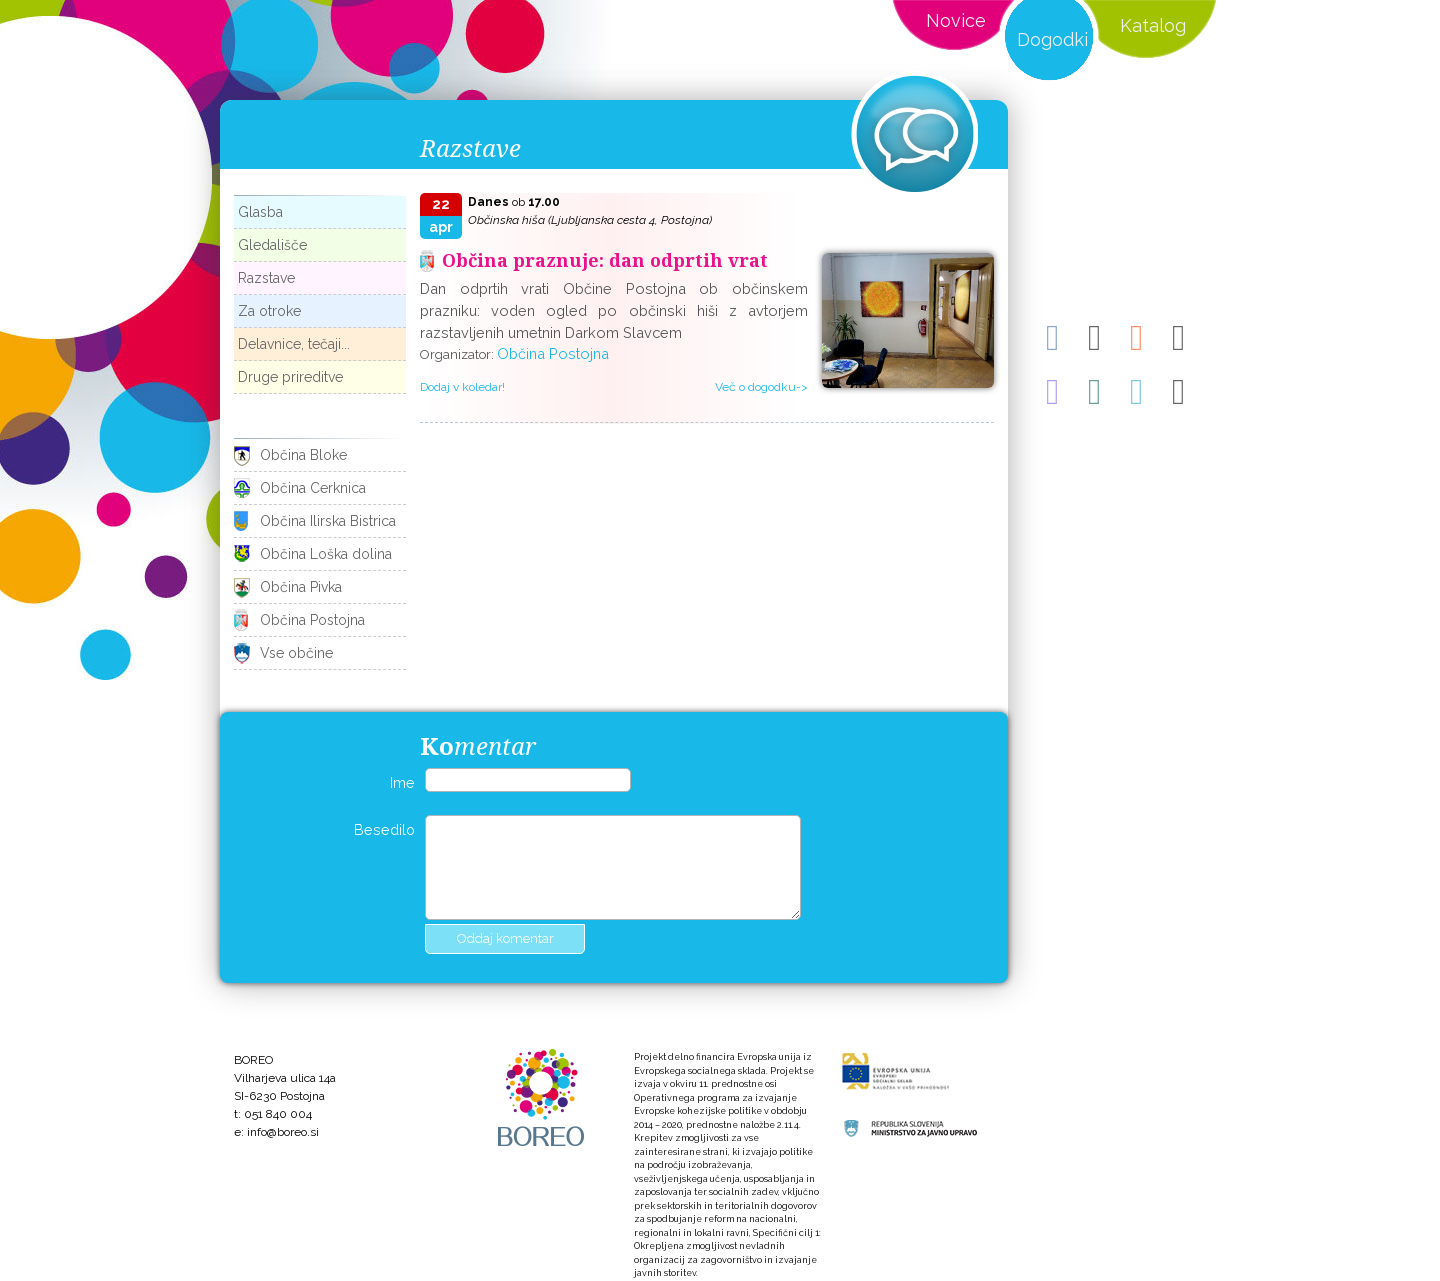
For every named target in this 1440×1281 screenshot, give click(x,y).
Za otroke (269, 311)
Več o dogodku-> (761, 387)
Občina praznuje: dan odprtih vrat (605, 260)
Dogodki (1052, 39)
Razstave (266, 278)
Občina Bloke (303, 455)
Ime (402, 782)
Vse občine (296, 653)
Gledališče (272, 245)
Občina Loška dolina (326, 554)
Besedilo (384, 829)
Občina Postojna (312, 620)
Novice (956, 20)
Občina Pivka (301, 587)
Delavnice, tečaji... (294, 344)
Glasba (260, 212)
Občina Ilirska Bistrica (328, 521)
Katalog (1153, 25)
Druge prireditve (290, 377)
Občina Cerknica (313, 488)
